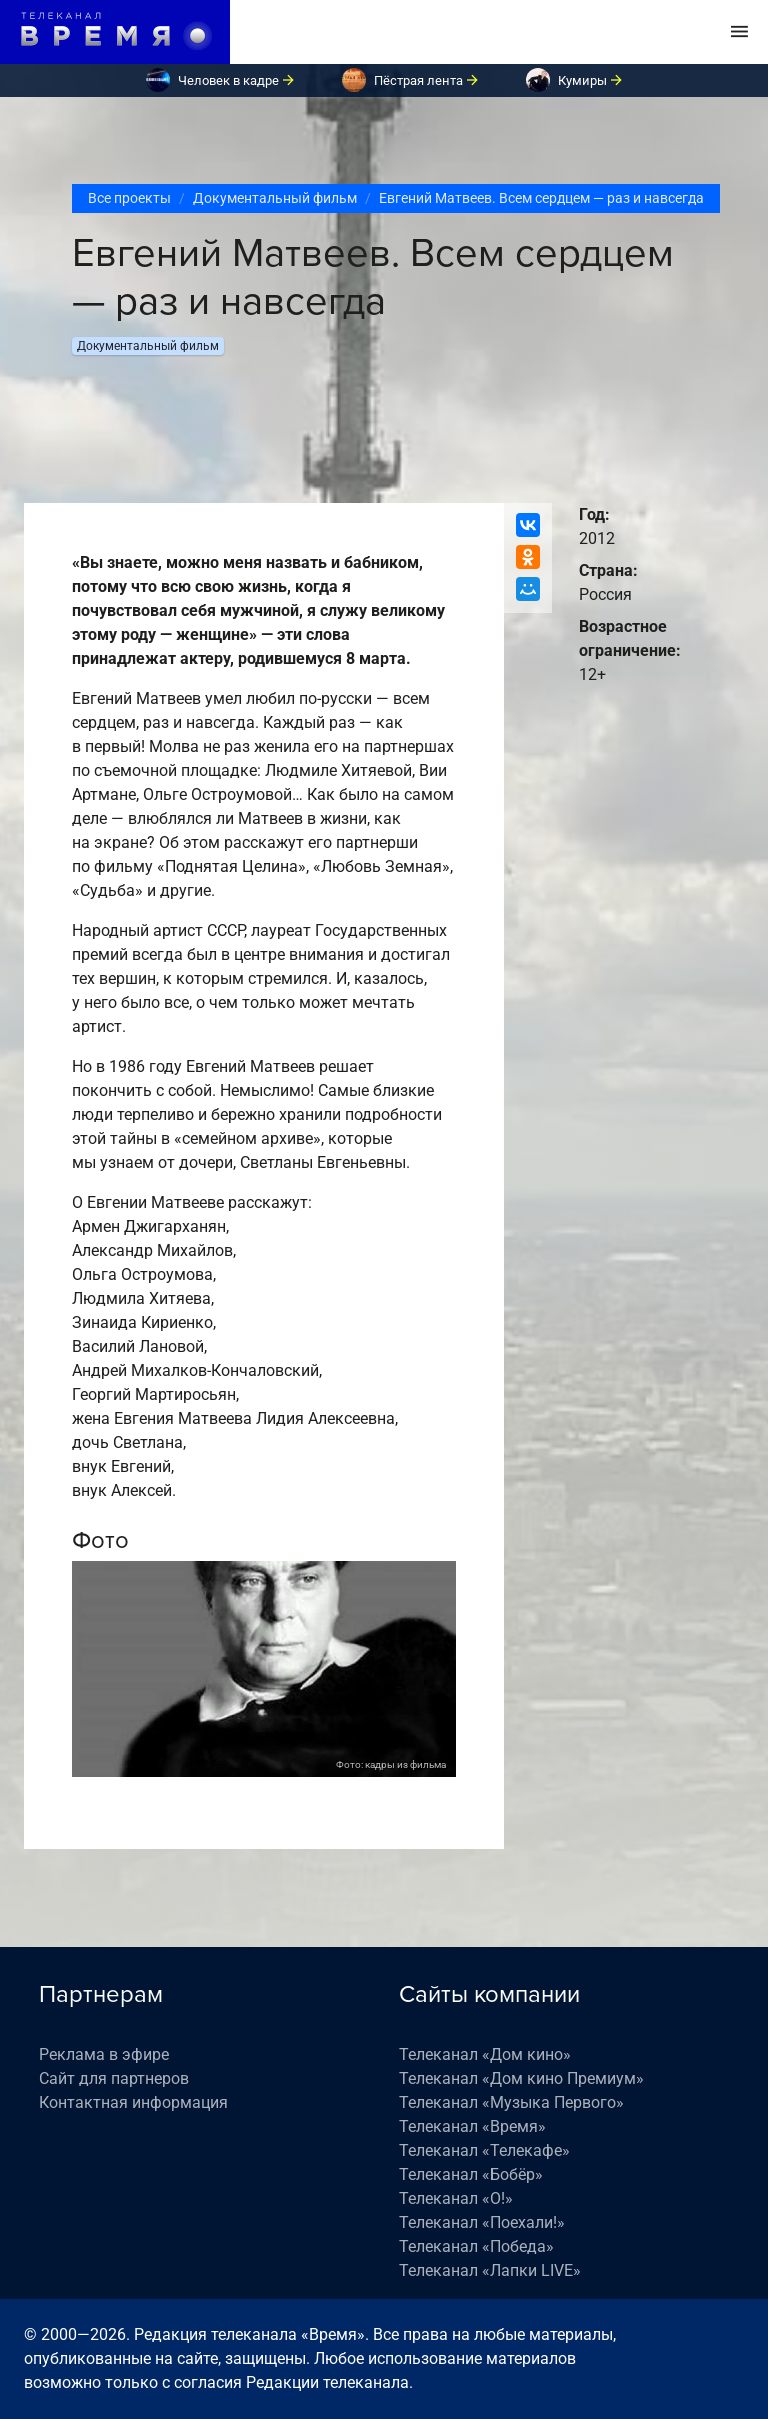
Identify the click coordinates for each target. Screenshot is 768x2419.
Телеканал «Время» (472, 2126)
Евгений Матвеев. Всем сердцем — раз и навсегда (541, 198)
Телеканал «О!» (456, 2198)
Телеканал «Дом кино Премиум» (521, 2078)
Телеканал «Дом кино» (485, 2054)
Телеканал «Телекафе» (484, 2150)
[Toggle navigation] (739, 32)
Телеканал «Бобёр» (471, 2174)
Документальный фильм (275, 198)
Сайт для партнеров (114, 2078)
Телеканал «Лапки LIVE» (490, 2270)
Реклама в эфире (104, 2054)
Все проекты (129, 198)
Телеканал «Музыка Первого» (511, 2102)
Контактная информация (133, 2102)
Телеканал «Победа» (476, 2246)
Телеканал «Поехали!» (482, 2222)
